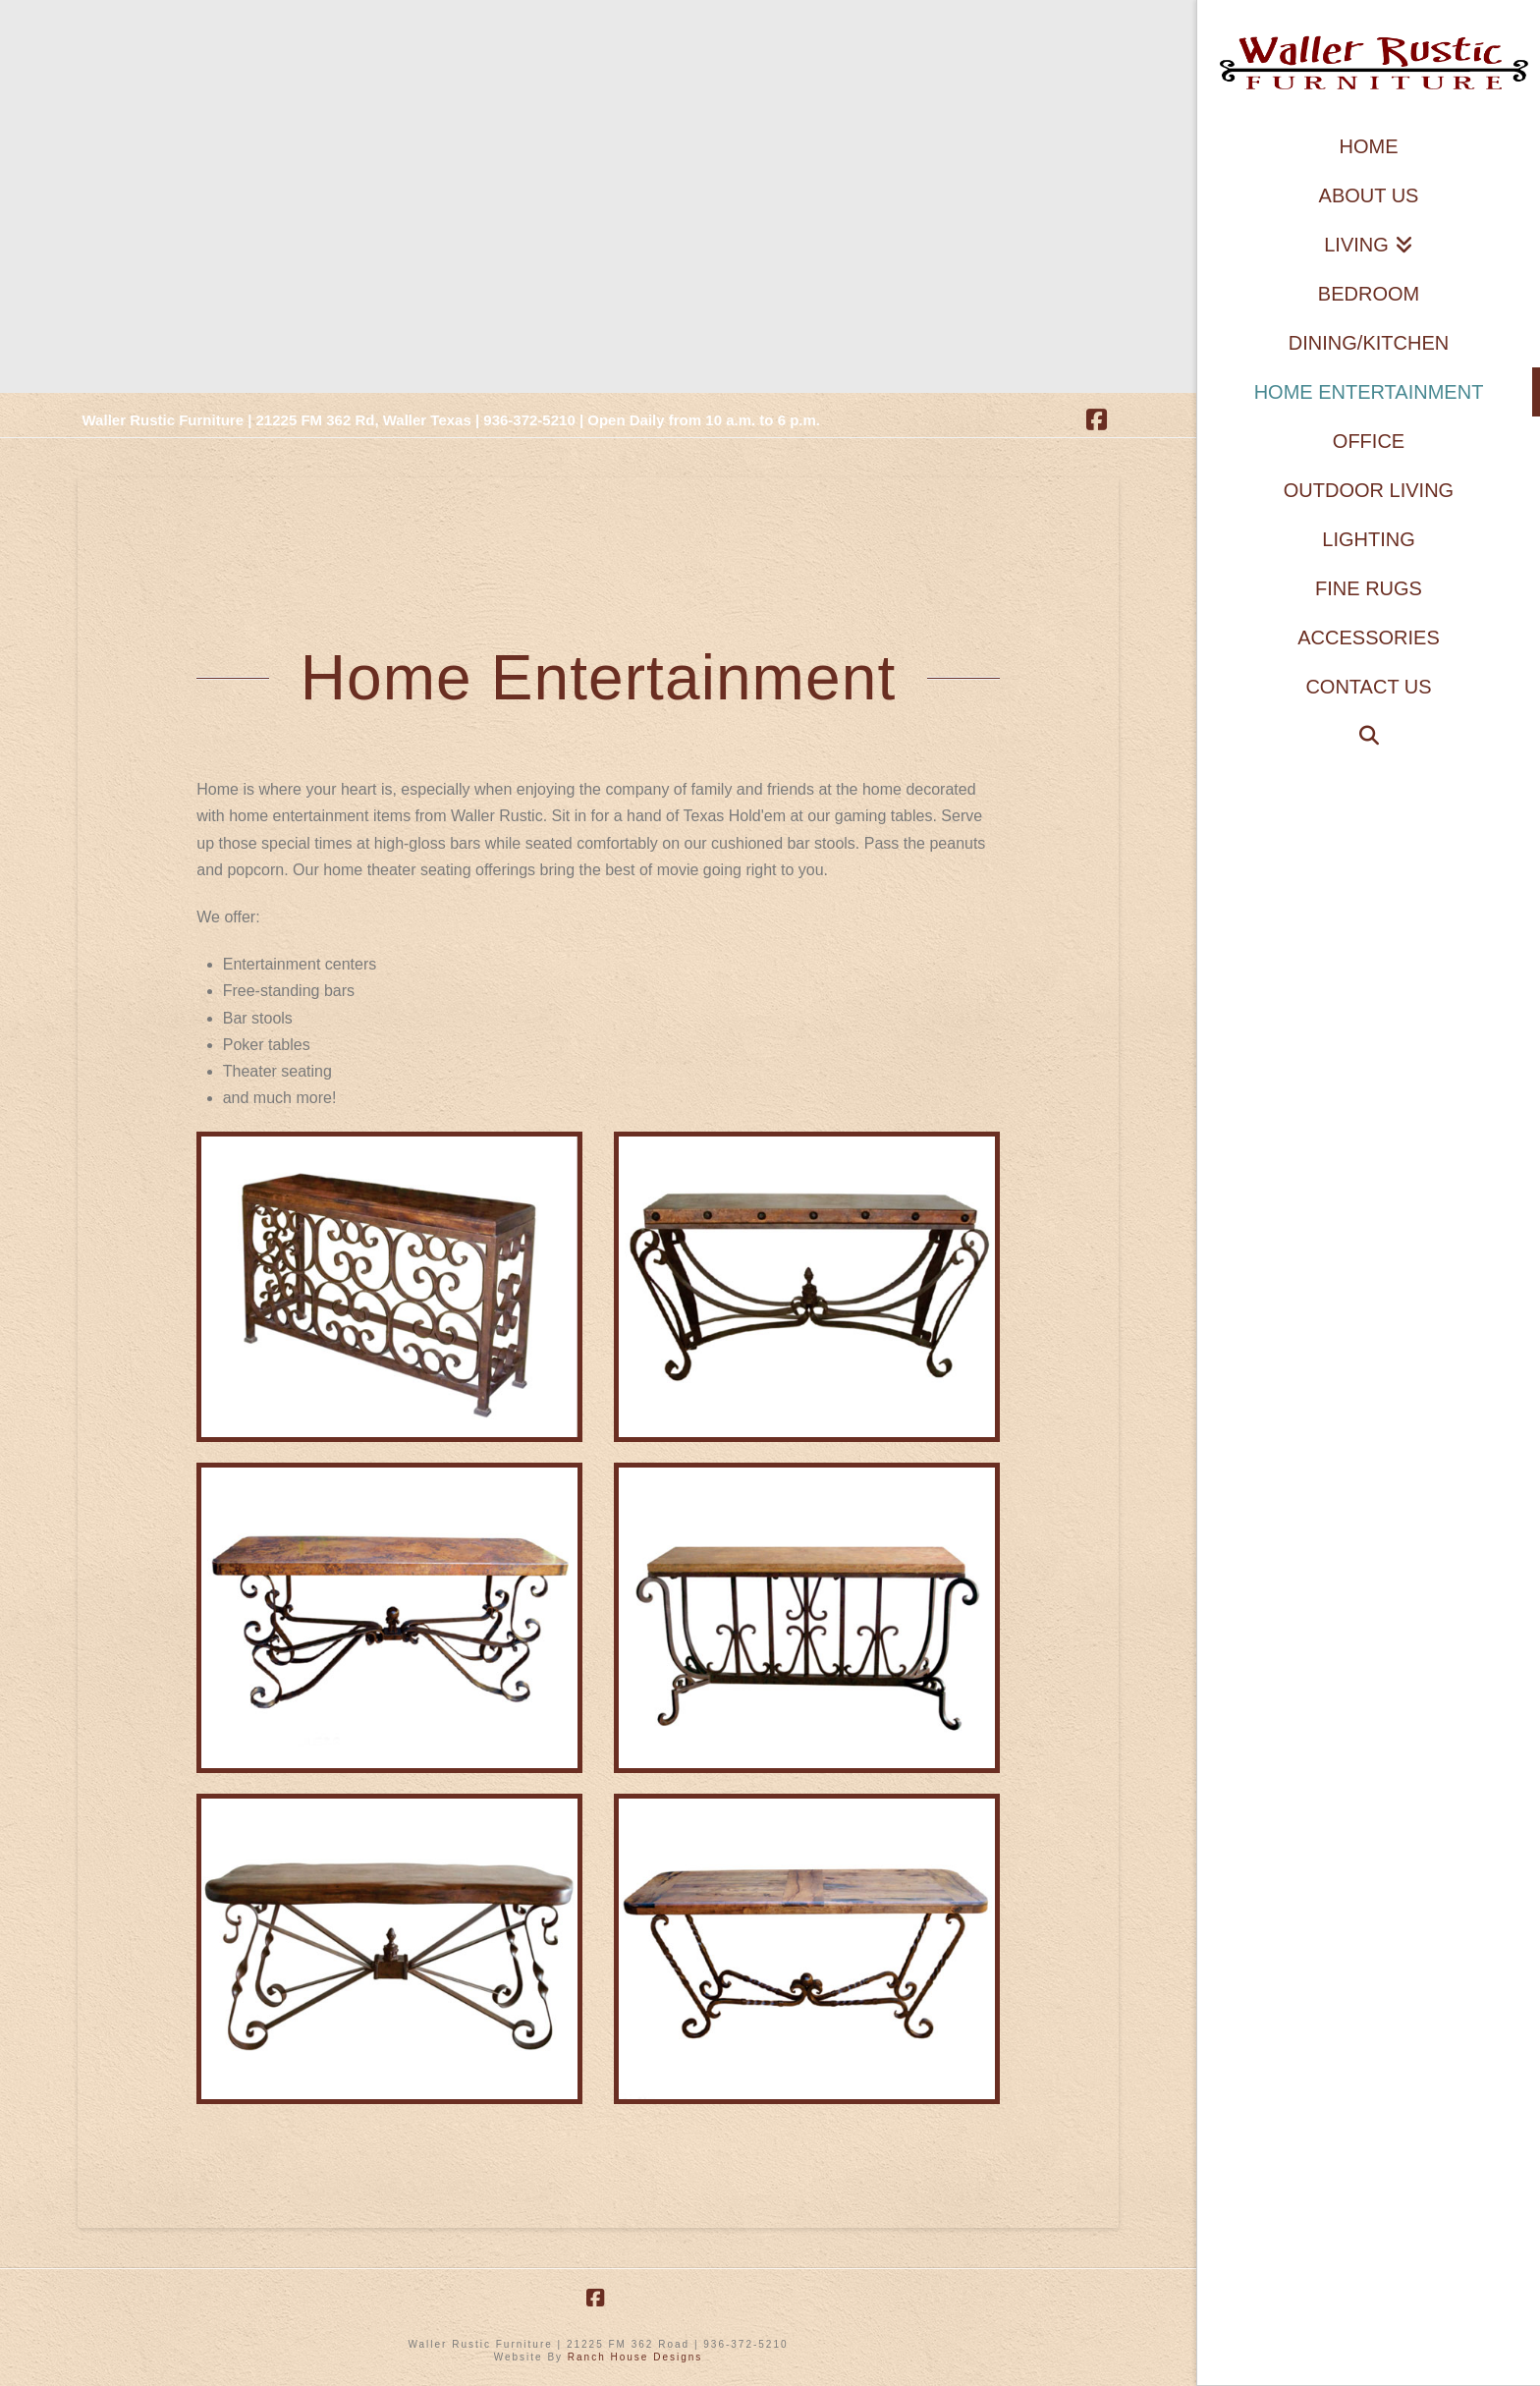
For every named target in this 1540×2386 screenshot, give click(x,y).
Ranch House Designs (635, 2357)
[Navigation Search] (1368, 735)
